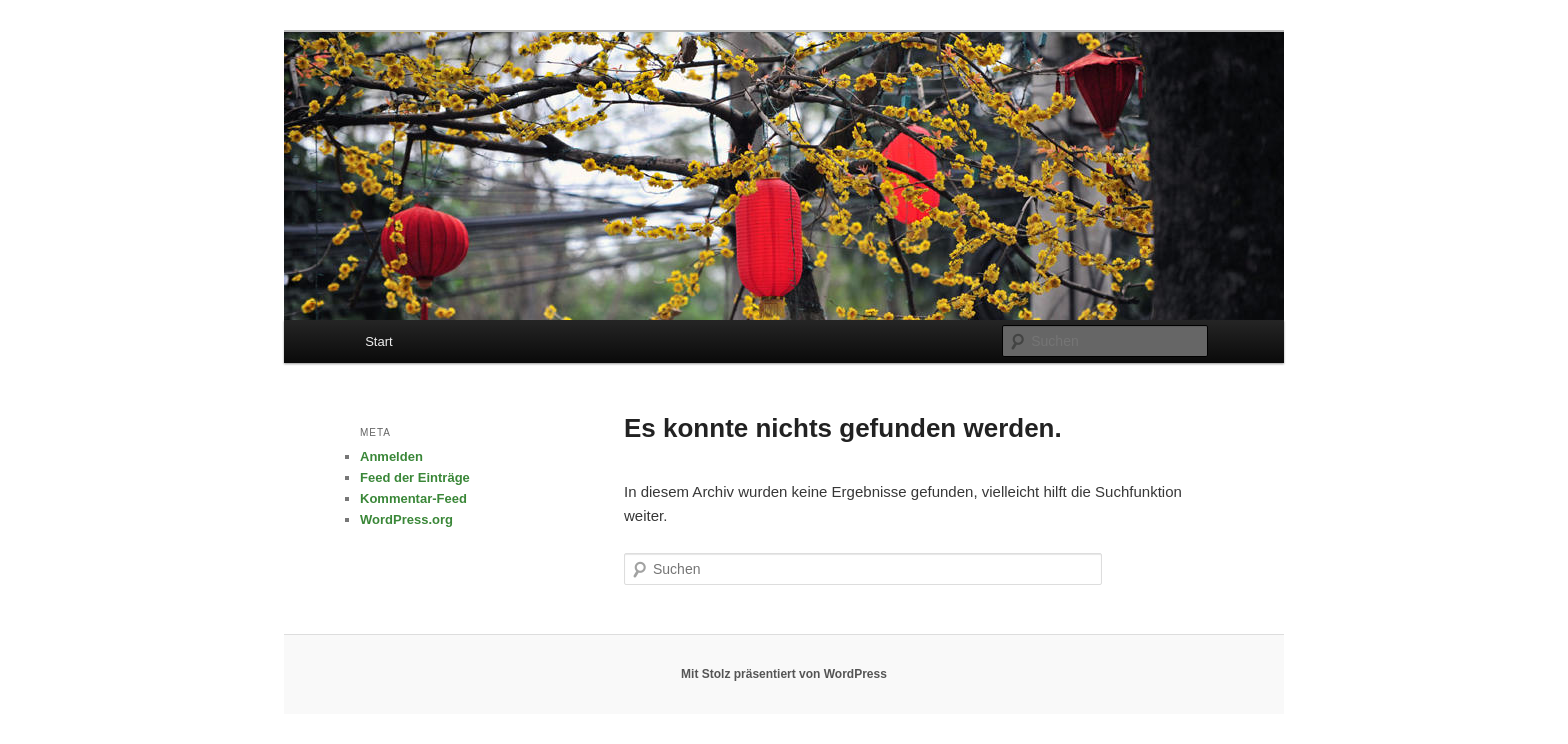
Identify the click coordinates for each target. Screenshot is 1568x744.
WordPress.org (406, 519)
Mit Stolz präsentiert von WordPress (784, 674)
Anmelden (391, 456)
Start (378, 341)
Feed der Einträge (415, 477)
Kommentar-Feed (413, 498)
